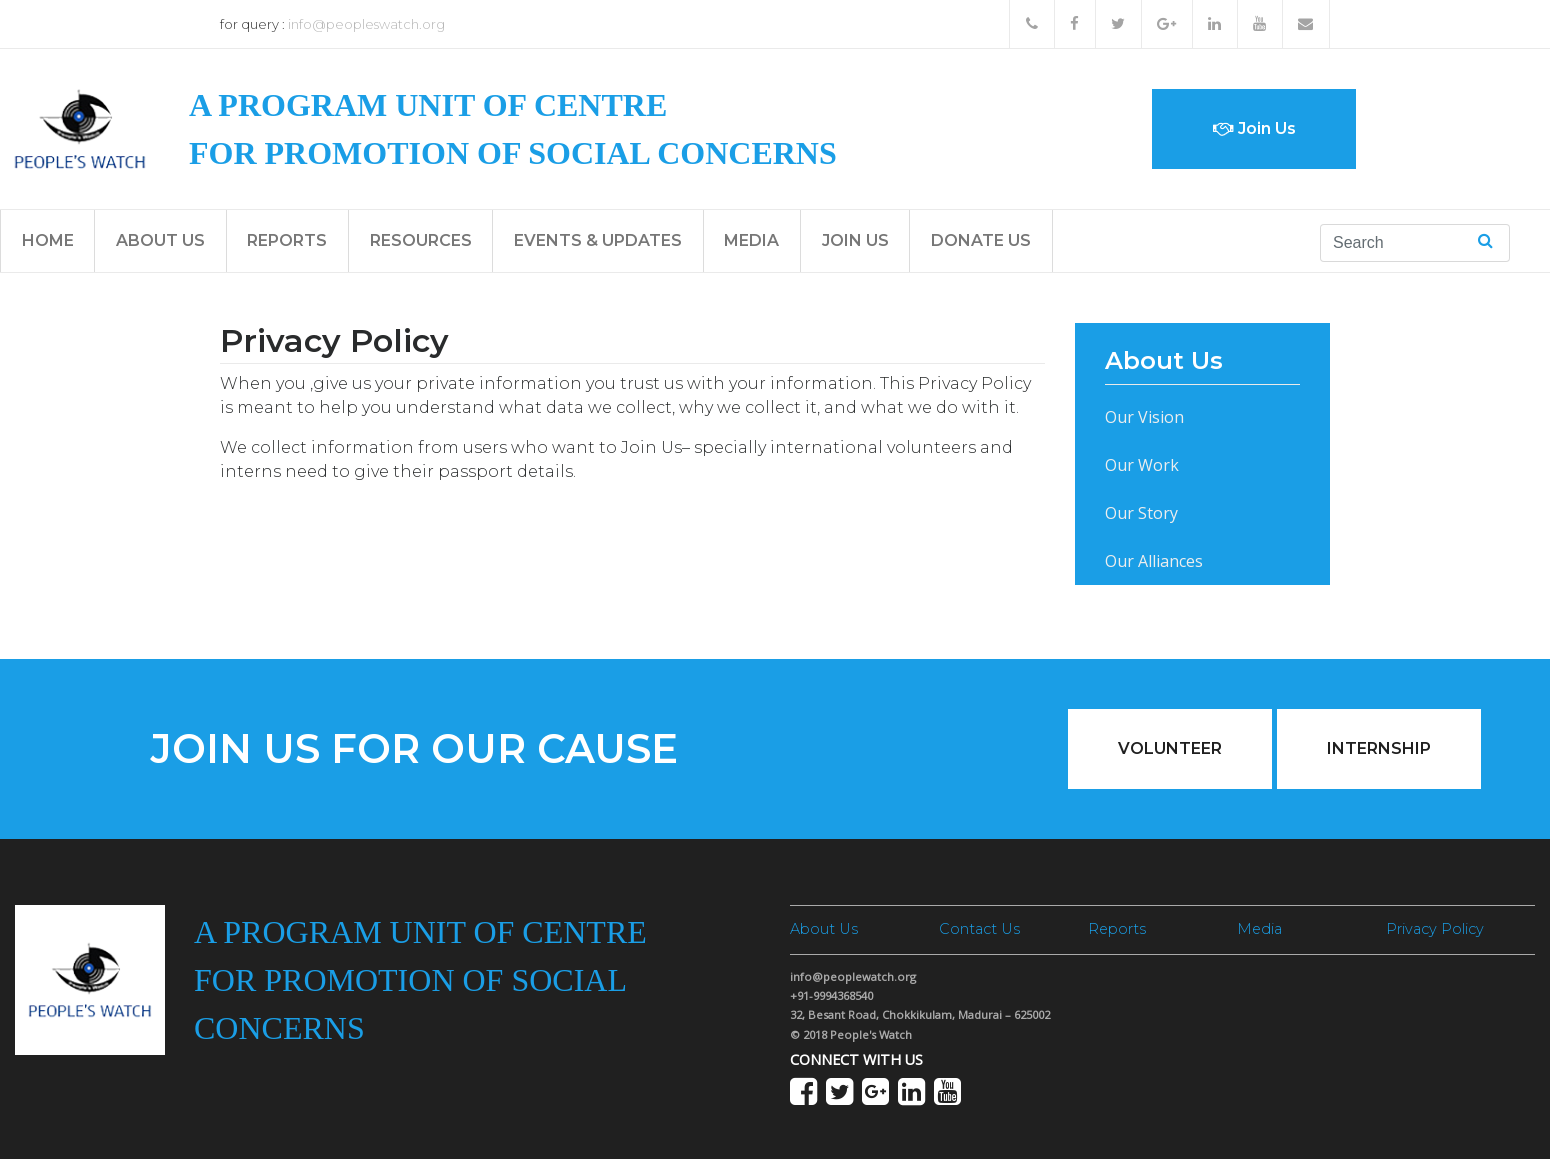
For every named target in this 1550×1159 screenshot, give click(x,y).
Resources (421, 240)
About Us (160, 240)
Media (751, 240)
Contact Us (979, 929)
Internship (1379, 748)
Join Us (1254, 128)
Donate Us (981, 240)
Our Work (1142, 465)
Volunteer (1170, 748)
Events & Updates (598, 240)
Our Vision (1144, 417)
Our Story (1141, 513)
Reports (287, 240)
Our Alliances (1154, 561)
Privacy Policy (1435, 929)
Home (48, 240)
